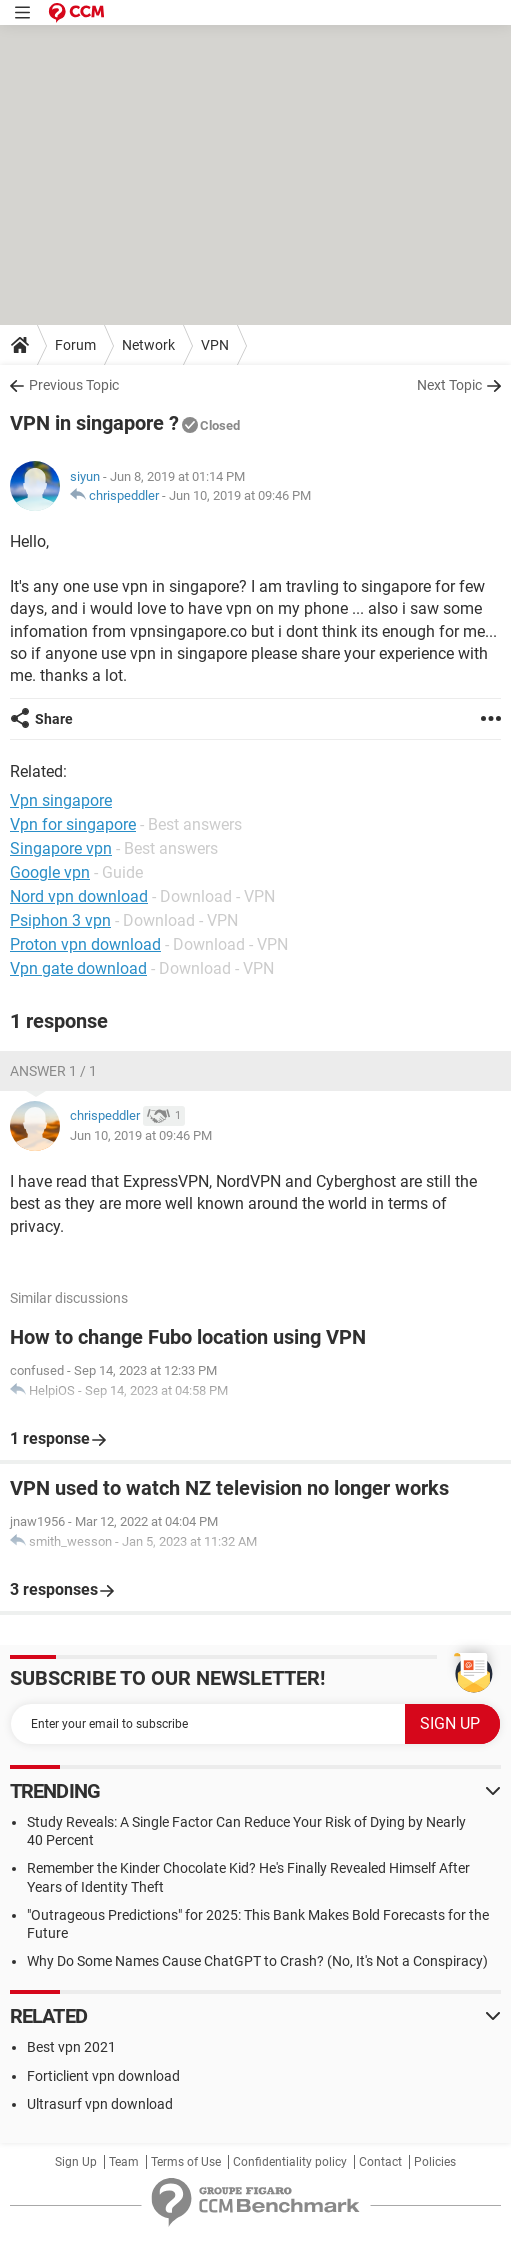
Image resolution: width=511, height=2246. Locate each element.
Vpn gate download (78, 968)
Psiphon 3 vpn (60, 920)
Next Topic (449, 385)
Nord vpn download (79, 896)
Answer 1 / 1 (53, 1071)
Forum (75, 345)
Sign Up (76, 2162)
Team (124, 2162)
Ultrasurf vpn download (100, 2104)
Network (148, 345)
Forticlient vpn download (103, 2076)
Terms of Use (186, 2162)
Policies (435, 2162)
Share (54, 719)
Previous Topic (74, 385)
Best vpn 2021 (71, 2047)
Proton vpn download (85, 944)
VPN (215, 345)
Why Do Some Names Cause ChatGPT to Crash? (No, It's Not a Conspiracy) (257, 1961)
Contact (380, 2162)
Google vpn (50, 872)
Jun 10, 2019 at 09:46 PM (240, 495)
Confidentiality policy (290, 2162)
